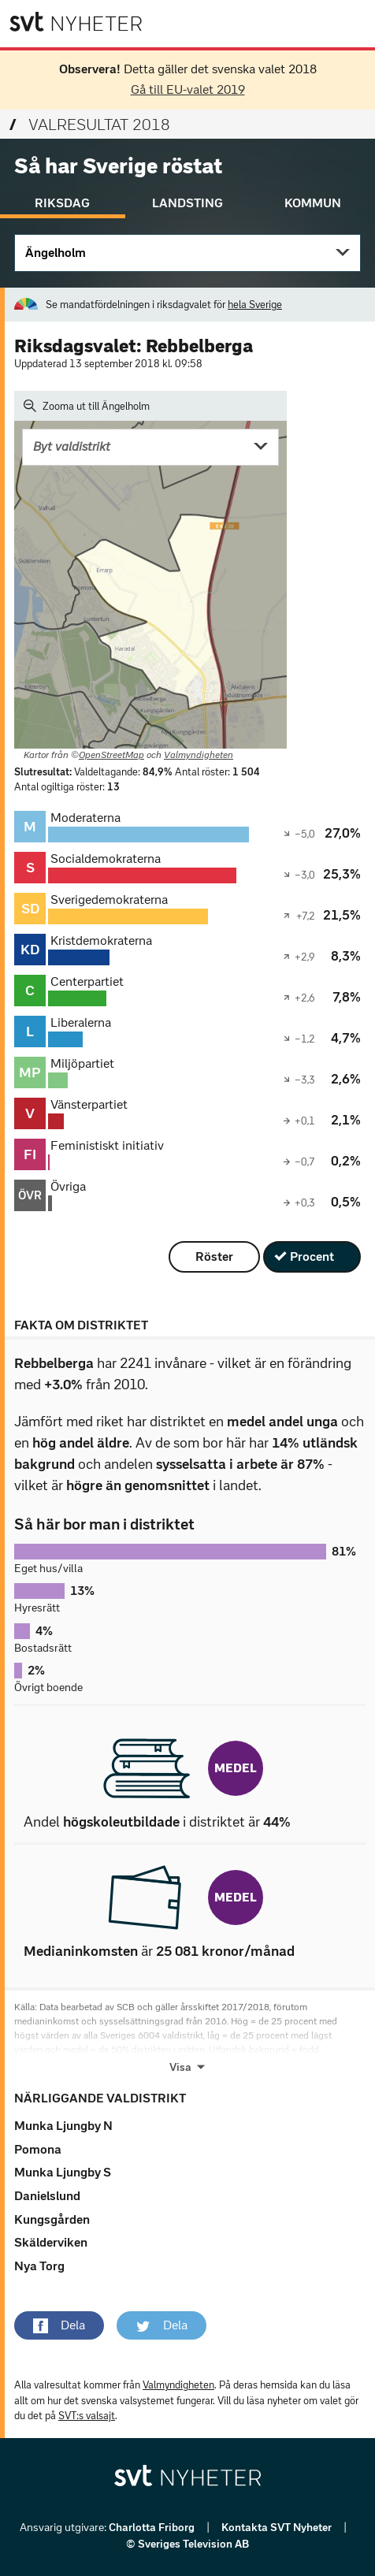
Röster (214, 1256)
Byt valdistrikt (71, 446)
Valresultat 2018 (89, 124)
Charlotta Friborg (153, 2527)
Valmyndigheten (198, 754)
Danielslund (47, 2195)
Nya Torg (39, 2265)
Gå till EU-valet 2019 (188, 89)
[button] (59, 2325)
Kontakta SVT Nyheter (277, 2527)
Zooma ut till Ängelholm (87, 405)
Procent (312, 1256)
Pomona (37, 2149)
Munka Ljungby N (63, 2125)
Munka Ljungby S (62, 2172)
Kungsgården (52, 2219)
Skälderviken (50, 2242)
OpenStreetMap (111, 754)
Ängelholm (55, 252)
